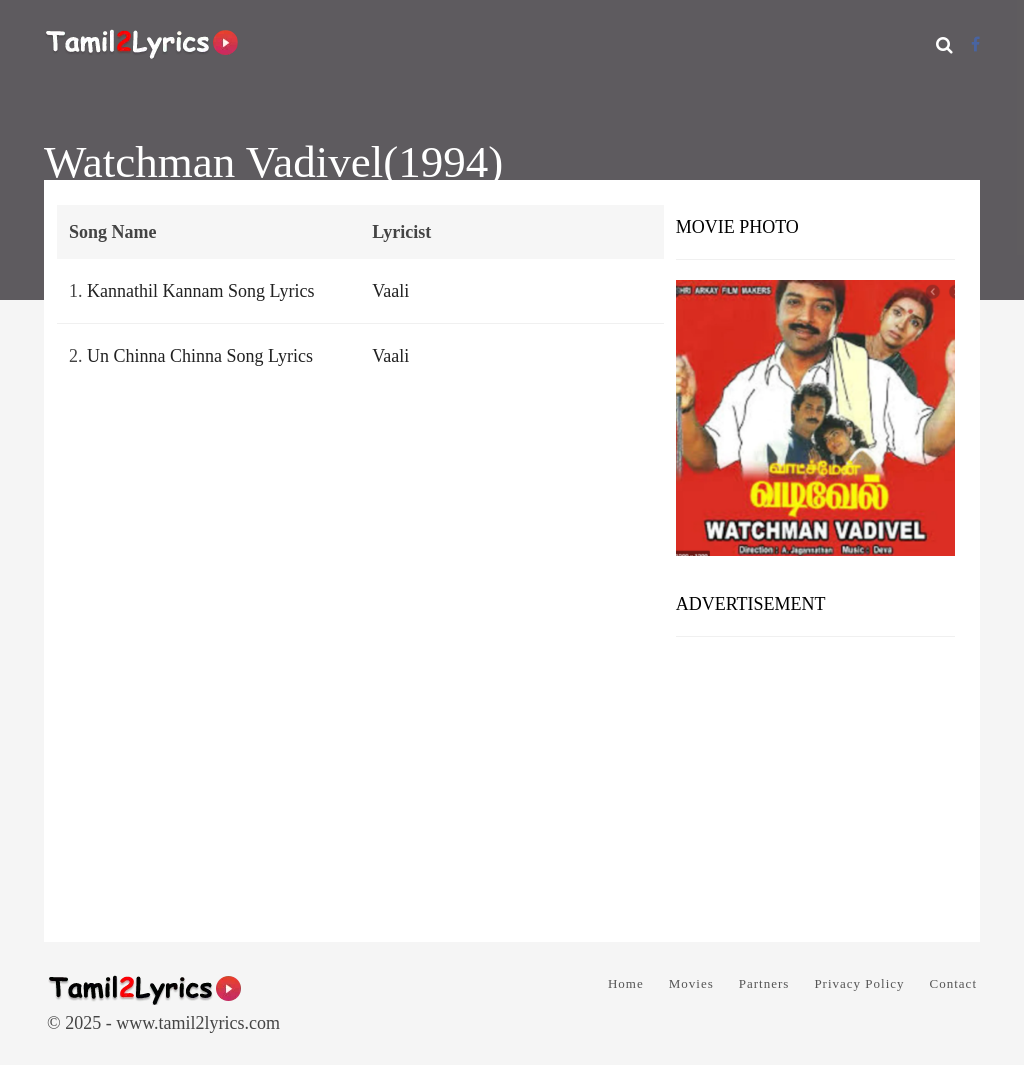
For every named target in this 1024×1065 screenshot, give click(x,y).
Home (626, 983)
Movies (691, 983)
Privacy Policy (859, 983)
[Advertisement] (815, 782)
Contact (953, 983)
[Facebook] (975, 44)
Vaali (390, 291)
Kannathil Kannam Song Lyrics (200, 291)
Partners (764, 983)
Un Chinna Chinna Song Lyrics (200, 356)
